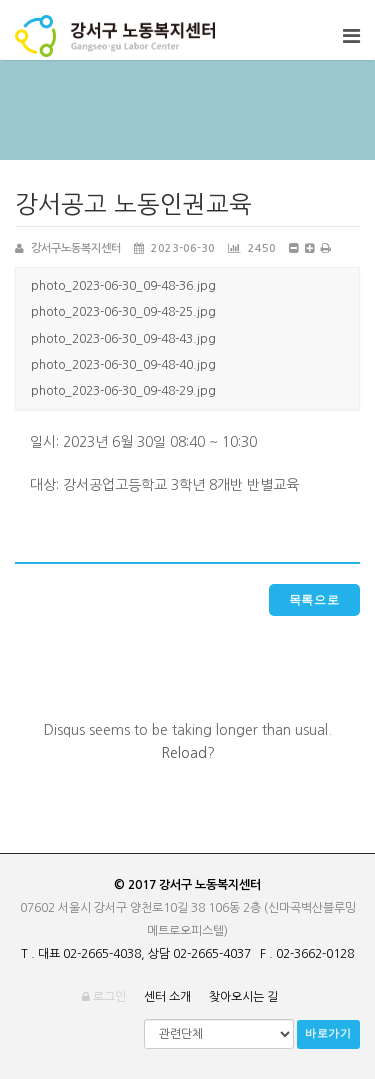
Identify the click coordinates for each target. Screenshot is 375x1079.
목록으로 (314, 600)
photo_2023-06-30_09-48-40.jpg (123, 365)
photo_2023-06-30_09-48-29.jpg (123, 391)
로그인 (104, 997)
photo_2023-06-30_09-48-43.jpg (123, 339)
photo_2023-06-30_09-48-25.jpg (123, 312)
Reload (184, 753)
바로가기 (328, 1033)
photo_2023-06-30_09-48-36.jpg (123, 286)
